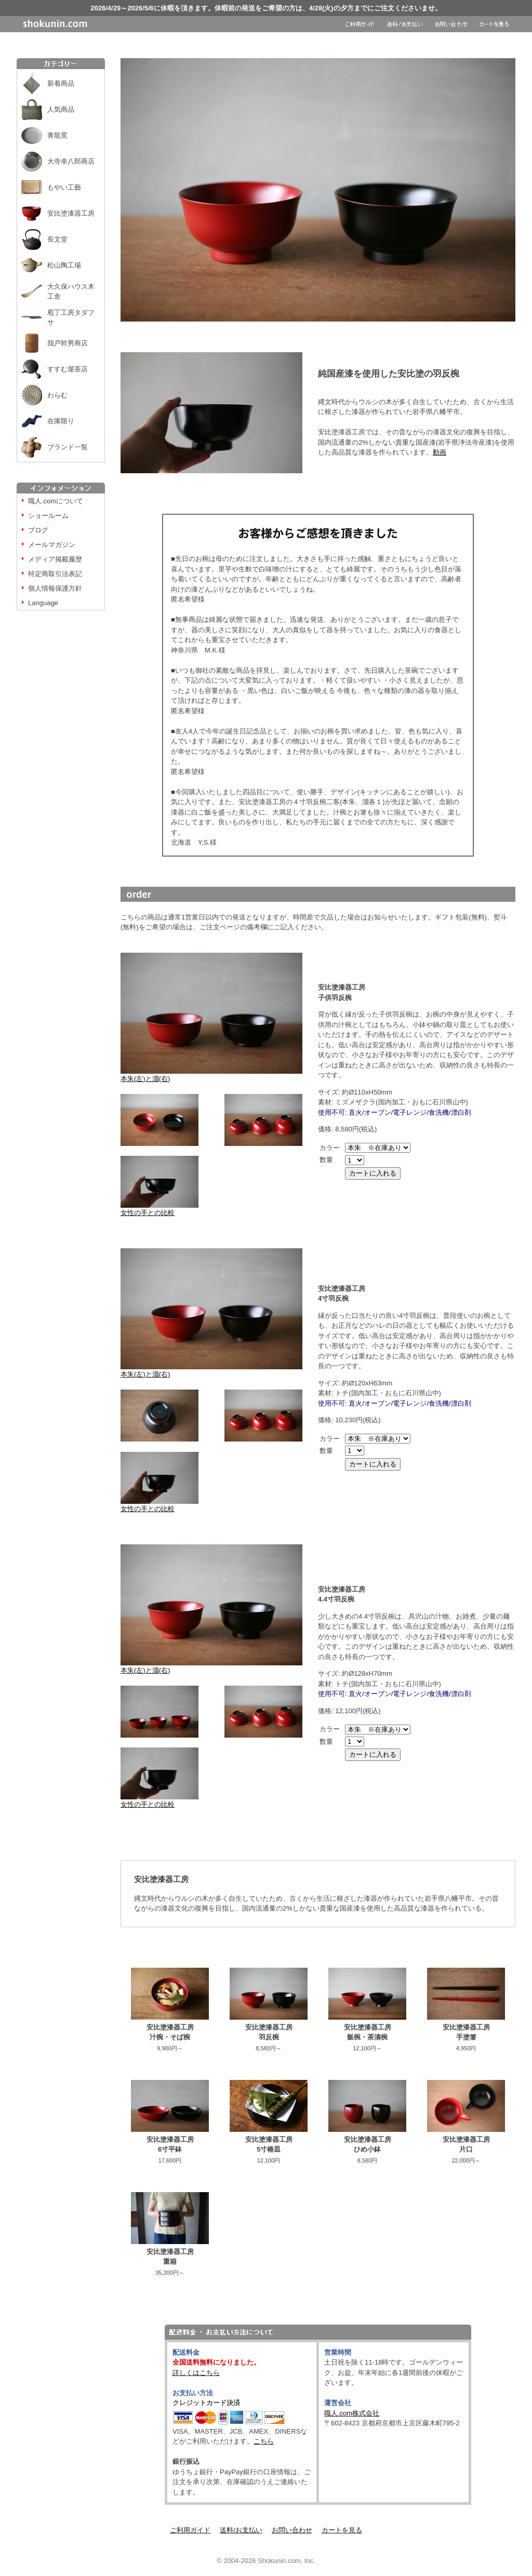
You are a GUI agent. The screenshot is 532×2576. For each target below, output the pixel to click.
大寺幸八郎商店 (71, 161)
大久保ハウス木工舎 (71, 292)
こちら (264, 2441)
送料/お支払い (241, 2530)
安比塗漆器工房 (71, 213)
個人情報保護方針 (55, 588)
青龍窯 (57, 135)
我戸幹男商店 (67, 343)
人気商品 (60, 109)
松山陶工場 (64, 265)
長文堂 (57, 239)
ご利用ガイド (190, 2530)
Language (43, 603)
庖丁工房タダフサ (71, 318)
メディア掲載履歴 (55, 559)
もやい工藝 (64, 187)
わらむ (57, 395)
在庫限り (60, 421)
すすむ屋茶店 (67, 369)
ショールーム (48, 515)
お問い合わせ (292, 2530)
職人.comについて (55, 501)
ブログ (38, 530)
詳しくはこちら (196, 2373)
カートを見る (342, 2530)
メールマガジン (51, 545)
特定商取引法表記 (55, 574)
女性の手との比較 (159, 1209)
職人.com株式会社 (351, 2413)
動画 (439, 452)
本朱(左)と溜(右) (211, 1075)
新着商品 (60, 83)
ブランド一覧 (67, 447)
